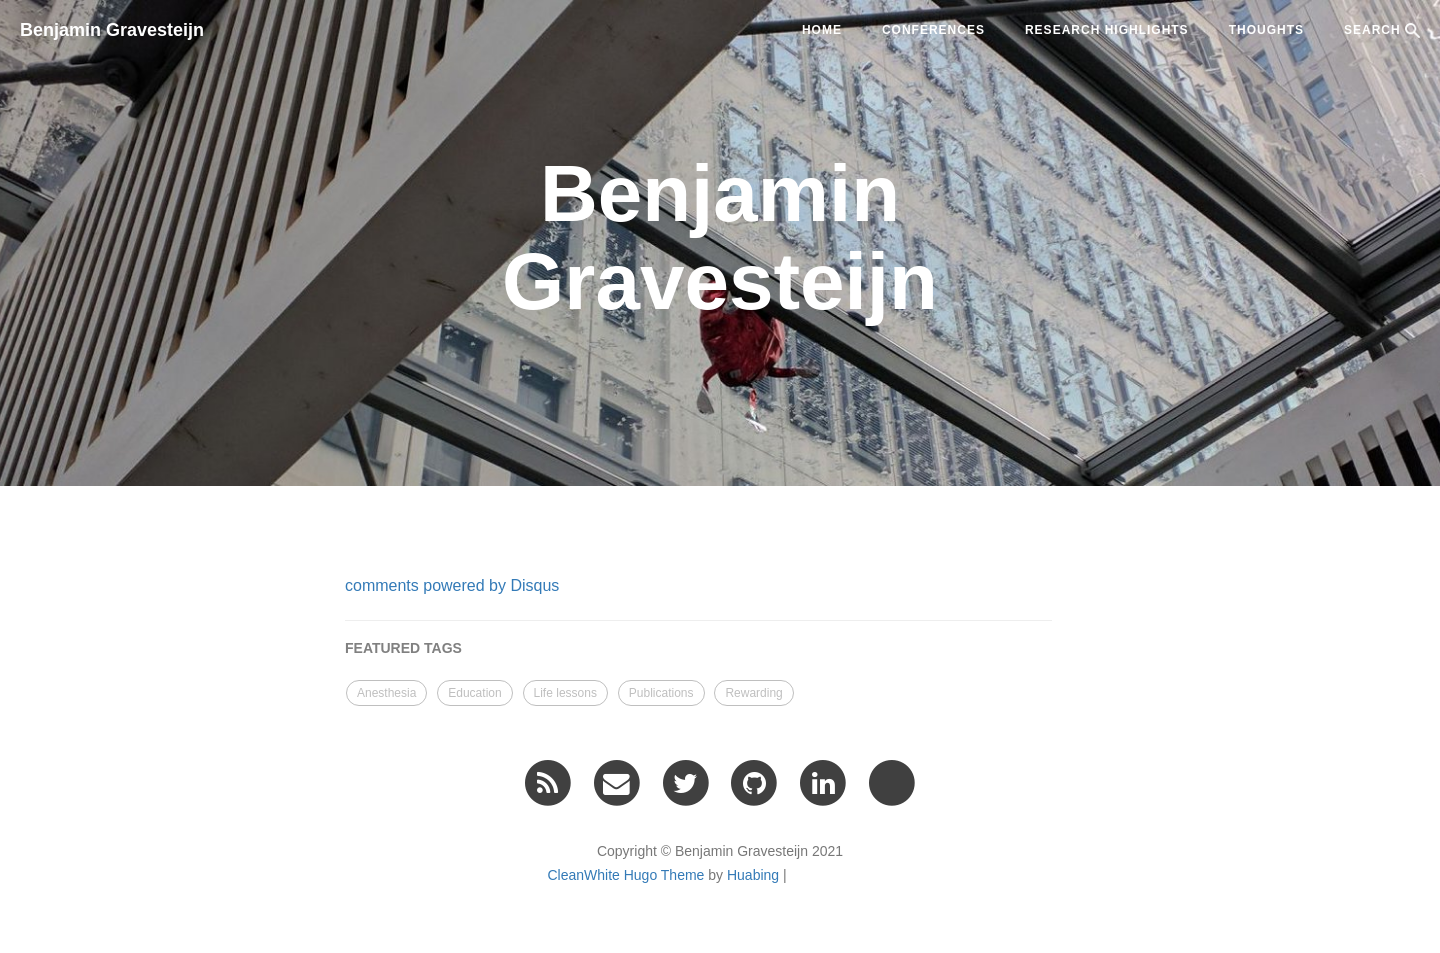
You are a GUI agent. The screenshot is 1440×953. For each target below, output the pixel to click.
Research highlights (1107, 30)
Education (474, 693)
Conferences (933, 30)
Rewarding (753, 693)
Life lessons (565, 693)
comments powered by (452, 585)
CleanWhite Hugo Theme (625, 875)
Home (822, 30)
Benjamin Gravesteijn (112, 30)
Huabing (753, 875)
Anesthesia (386, 693)
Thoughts (1266, 30)
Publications (661, 693)
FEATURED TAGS (403, 648)
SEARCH (1382, 30)
